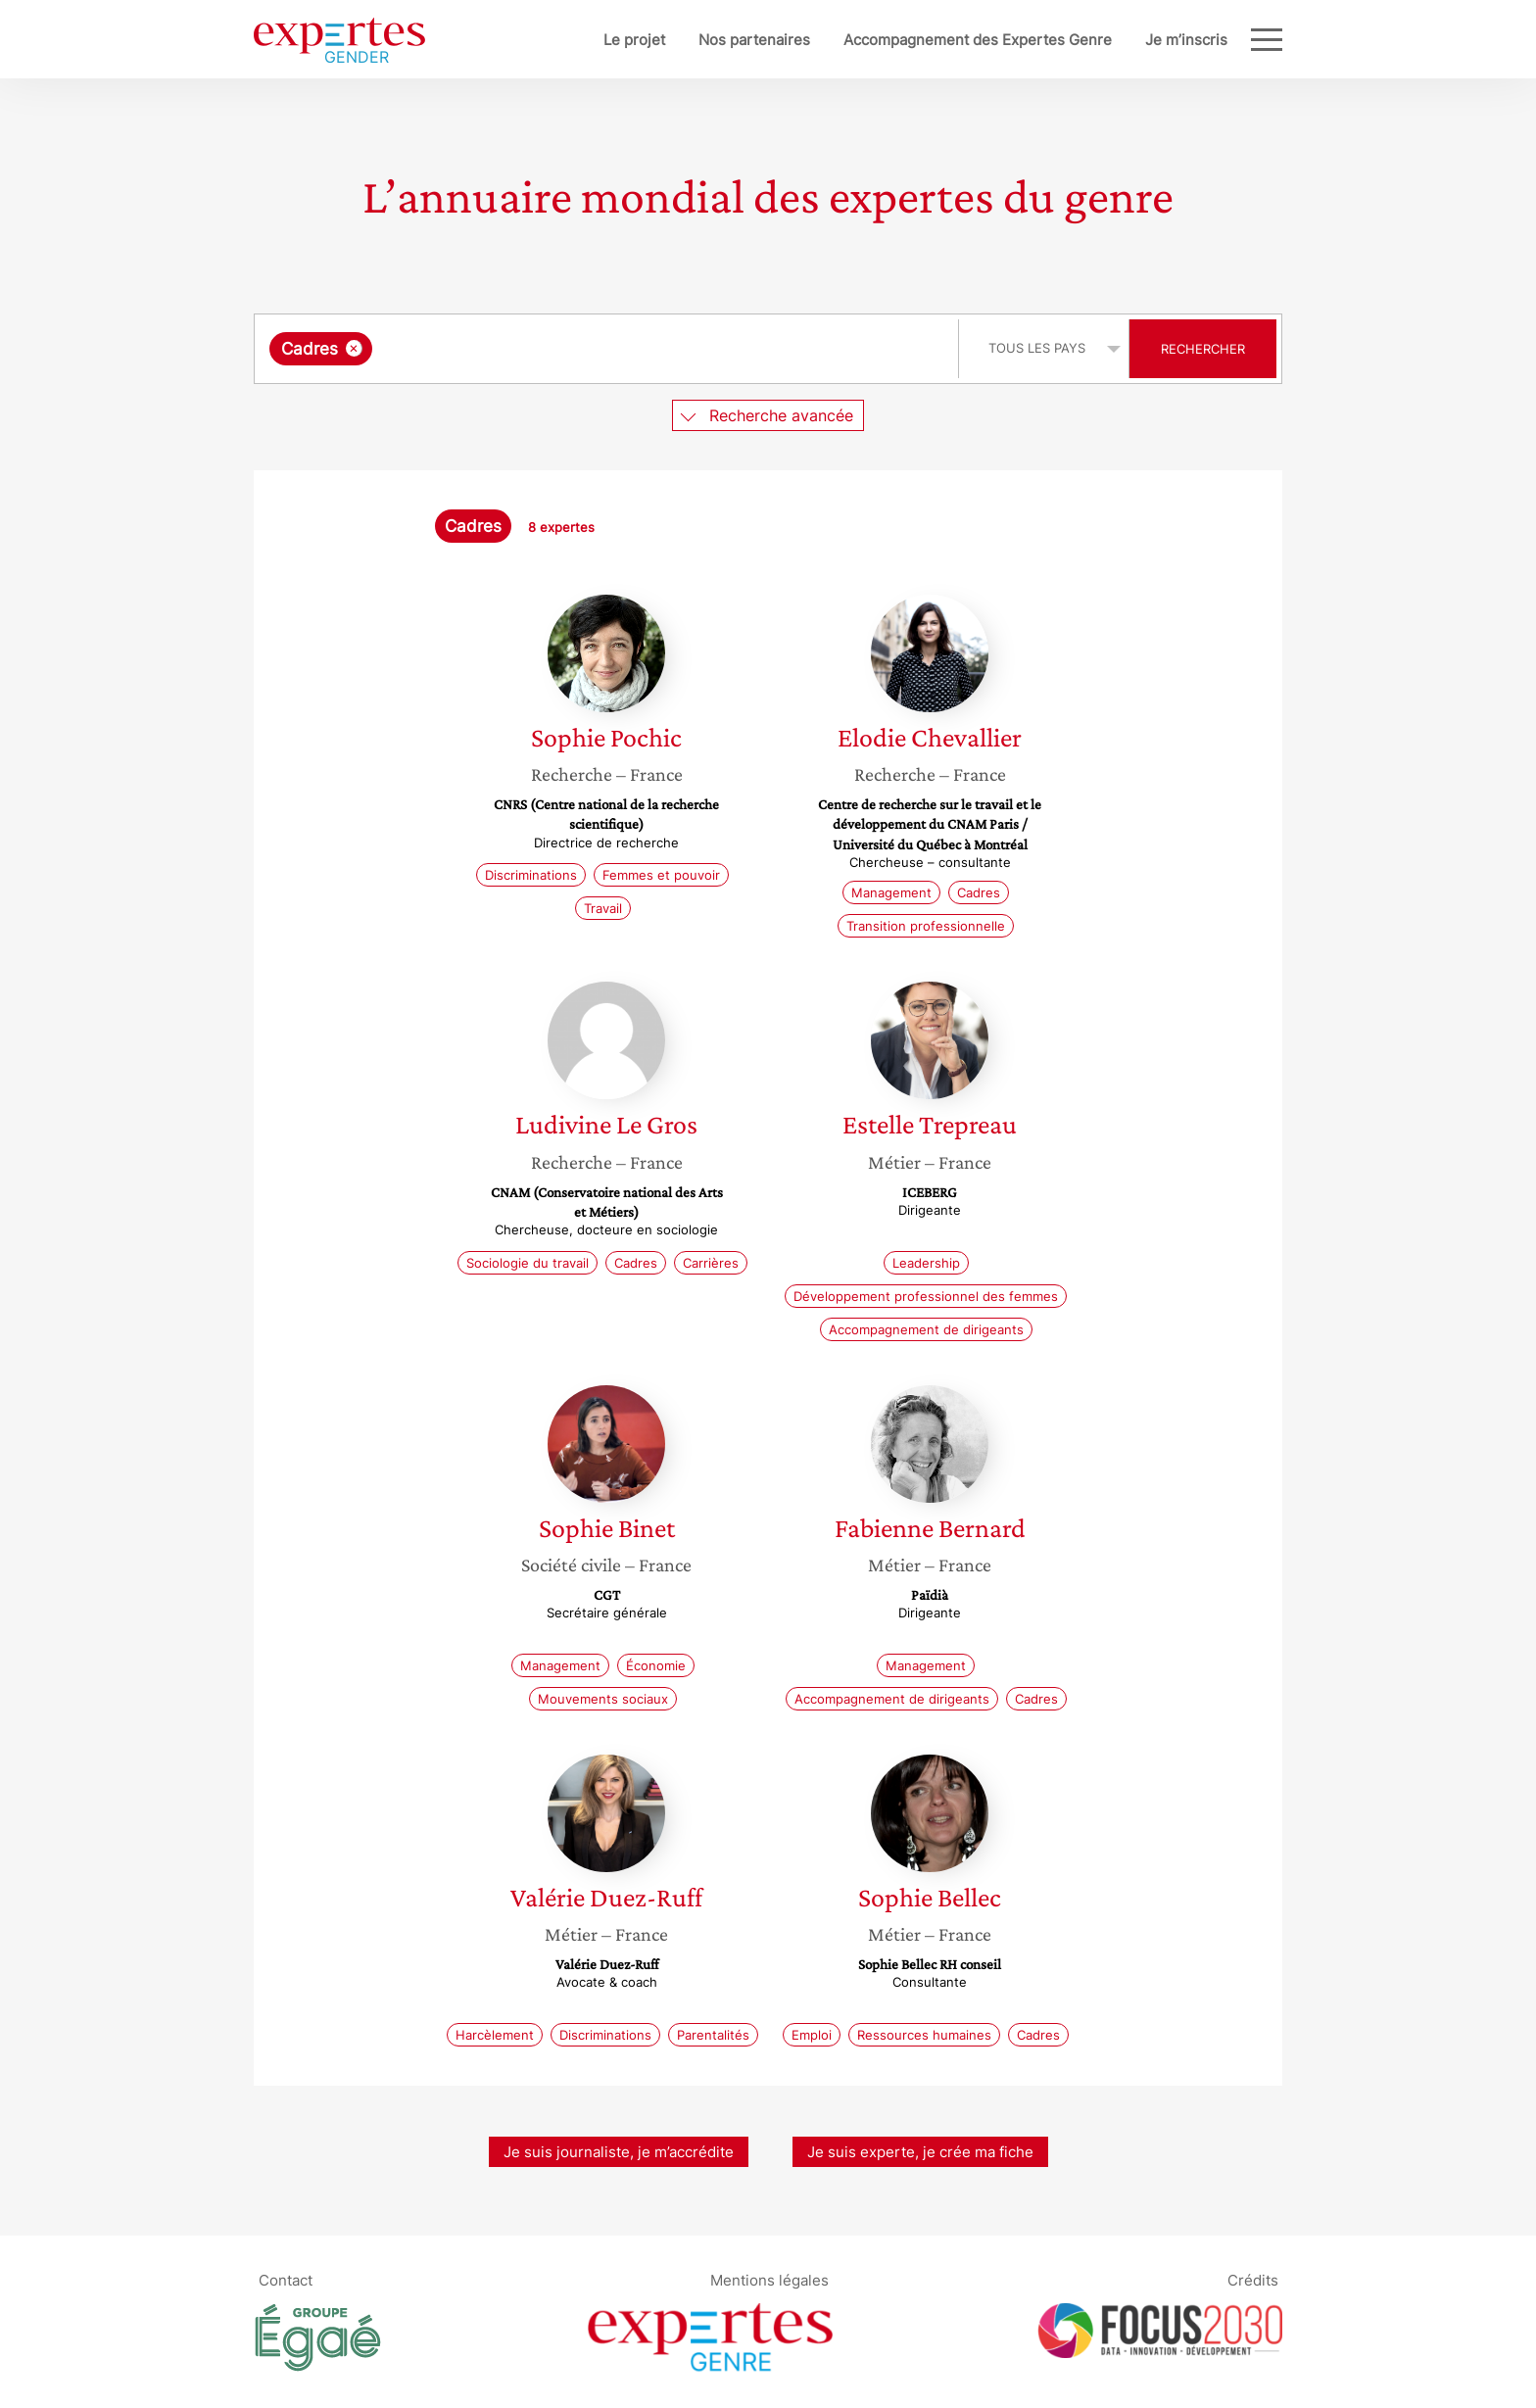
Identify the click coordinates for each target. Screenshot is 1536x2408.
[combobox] (609, 348)
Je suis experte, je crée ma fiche (920, 2152)
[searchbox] (579, 348)
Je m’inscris (1121, 39)
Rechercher (1203, 349)
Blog (1211, 39)
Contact (285, 2279)
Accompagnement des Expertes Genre (913, 39)
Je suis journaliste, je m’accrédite (619, 2152)
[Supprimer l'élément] (354, 348)
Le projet (569, 39)
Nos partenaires (689, 39)
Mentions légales (769, 2279)
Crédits (1252, 2279)
